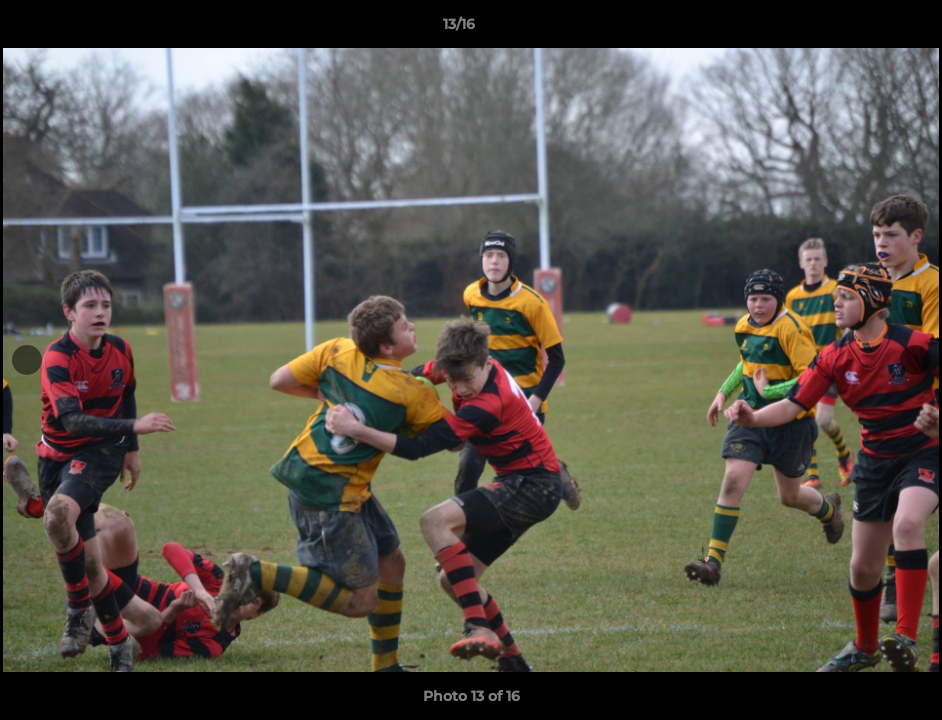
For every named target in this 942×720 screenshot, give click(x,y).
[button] (858, 29)
